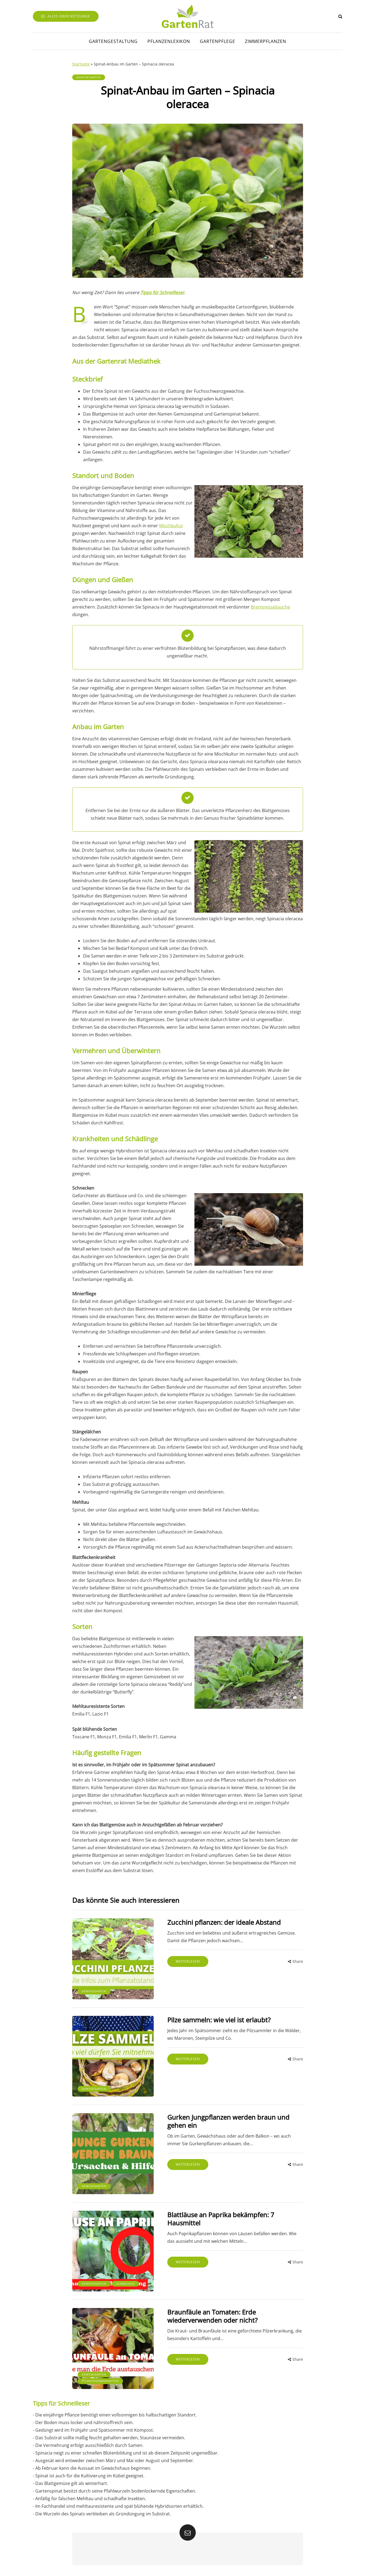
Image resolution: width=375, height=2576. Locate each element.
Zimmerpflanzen (265, 41)
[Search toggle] (340, 16)
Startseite (81, 64)
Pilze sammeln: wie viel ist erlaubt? (218, 2019)
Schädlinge (125, 2283)
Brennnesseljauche (270, 607)
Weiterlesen (188, 1961)
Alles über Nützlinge (65, 16)
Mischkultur (171, 526)
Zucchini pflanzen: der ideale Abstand (224, 1922)
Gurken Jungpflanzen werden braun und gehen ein (228, 2121)
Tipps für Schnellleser (162, 292)
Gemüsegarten (88, 77)
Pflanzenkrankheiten (100, 2381)
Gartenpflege (217, 41)
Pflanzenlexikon (168, 41)
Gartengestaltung (113, 41)
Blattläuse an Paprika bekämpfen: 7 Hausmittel (220, 2218)
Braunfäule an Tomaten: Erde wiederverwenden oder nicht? (212, 2316)
